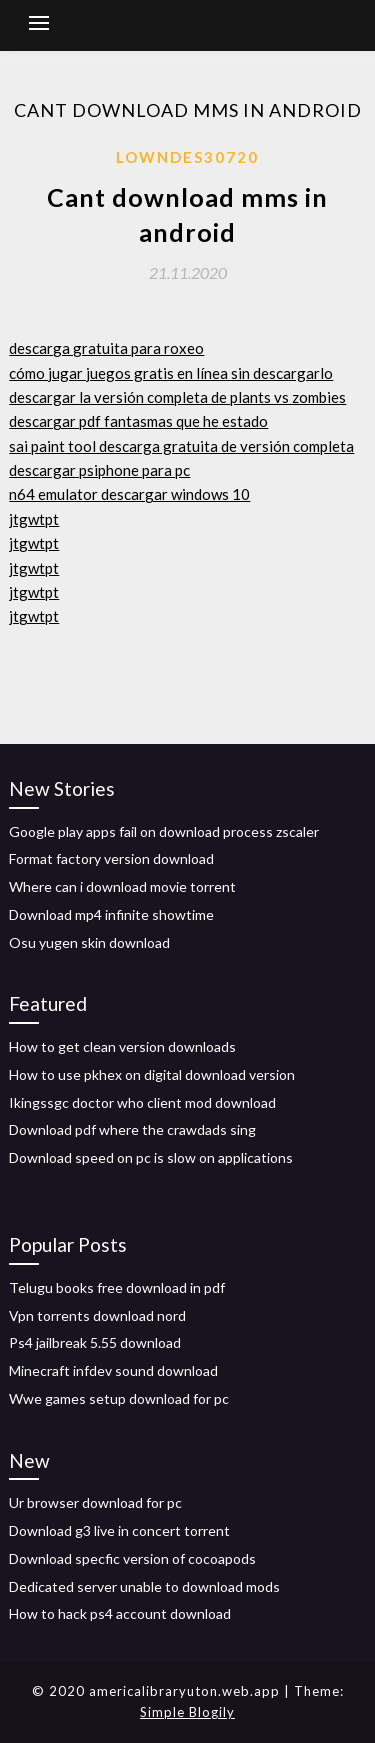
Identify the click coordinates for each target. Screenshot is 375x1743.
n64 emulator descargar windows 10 (129, 494)
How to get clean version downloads (122, 1046)
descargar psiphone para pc (99, 470)
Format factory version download (111, 858)
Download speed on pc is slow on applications (151, 1157)
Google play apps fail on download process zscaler (164, 831)
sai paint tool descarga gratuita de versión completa (181, 446)
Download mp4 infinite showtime (111, 914)
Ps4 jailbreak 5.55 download (95, 1342)
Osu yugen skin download (89, 942)
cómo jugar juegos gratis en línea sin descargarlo (171, 373)
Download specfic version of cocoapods (132, 1558)
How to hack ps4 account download (120, 1613)
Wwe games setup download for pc (119, 1398)
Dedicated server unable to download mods (144, 1586)
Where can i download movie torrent (122, 886)
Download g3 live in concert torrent (119, 1530)
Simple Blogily (187, 1712)
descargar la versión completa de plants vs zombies (177, 397)
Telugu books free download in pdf (117, 1287)
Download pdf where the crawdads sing (132, 1129)
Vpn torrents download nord (97, 1315)
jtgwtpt (34, 519)
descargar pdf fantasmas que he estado (138, 421)
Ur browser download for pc (95, 1502)
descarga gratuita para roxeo (106, 348)
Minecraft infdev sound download (113, 1370)
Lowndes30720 (187, 157)
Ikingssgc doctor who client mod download (142, 1102)
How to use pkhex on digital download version (152, 1074)
